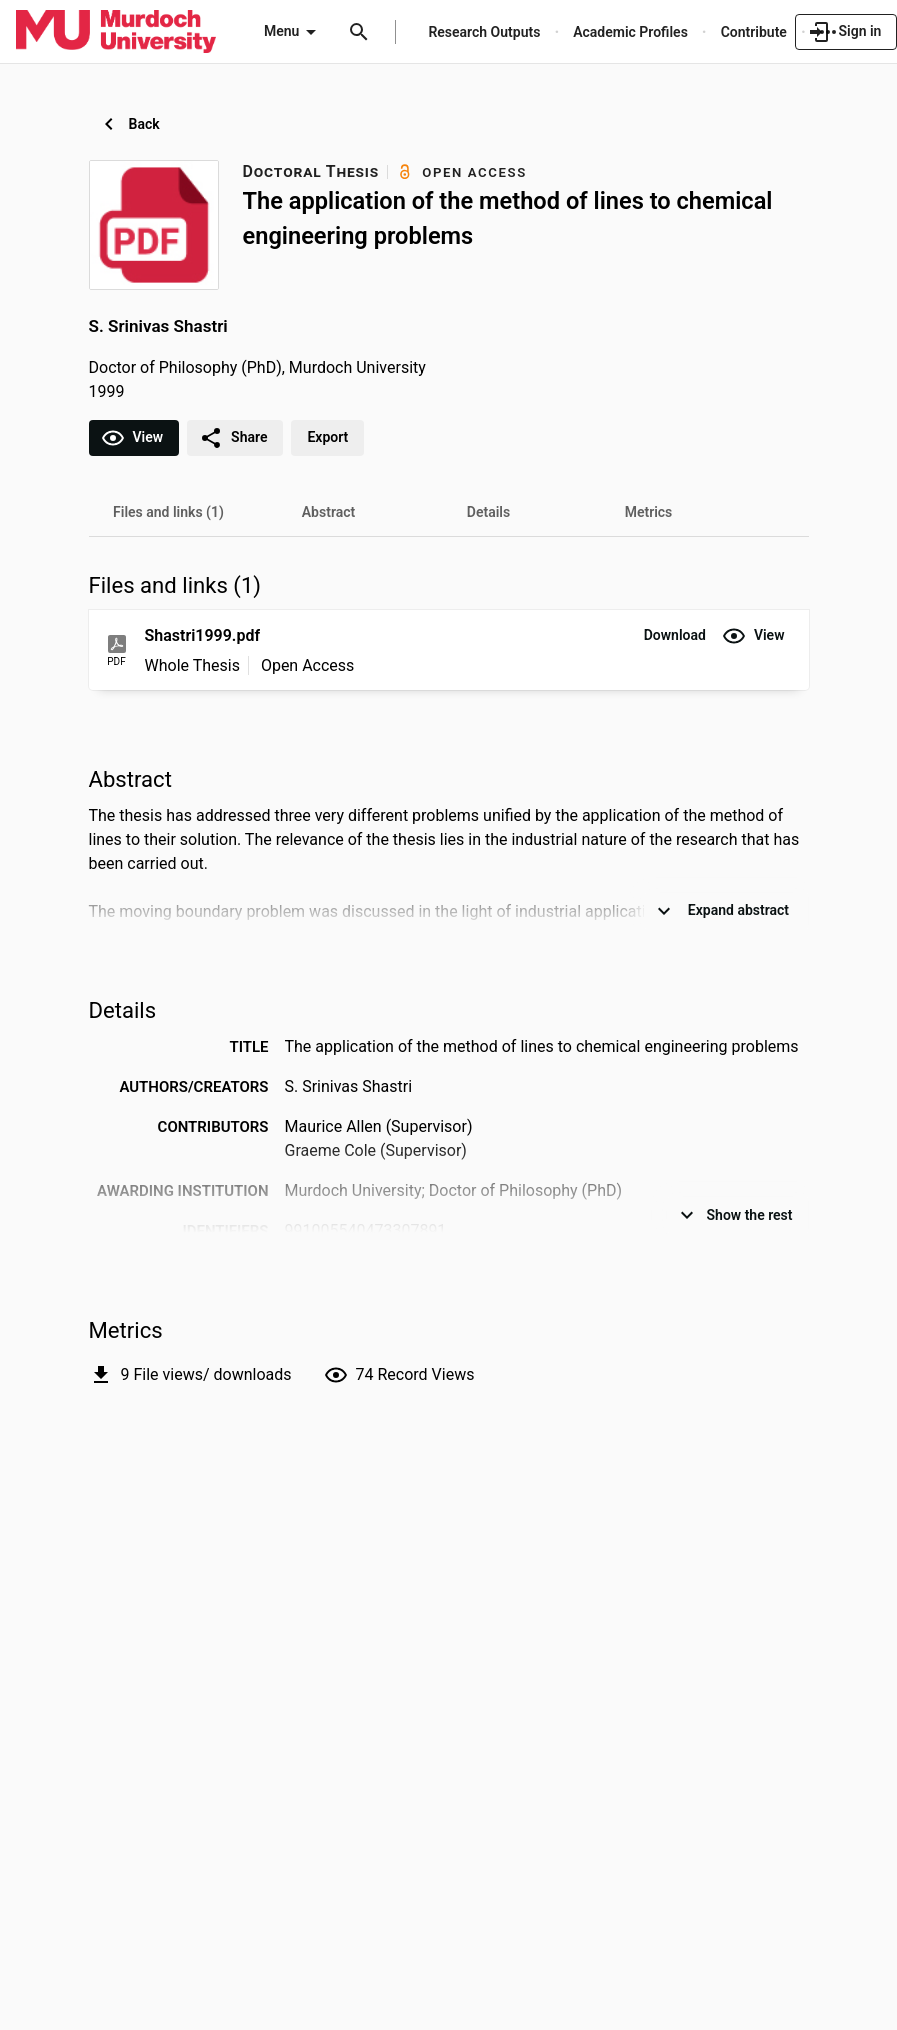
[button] (675, 636)
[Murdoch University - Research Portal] (116, 31)
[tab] (169, 512)
